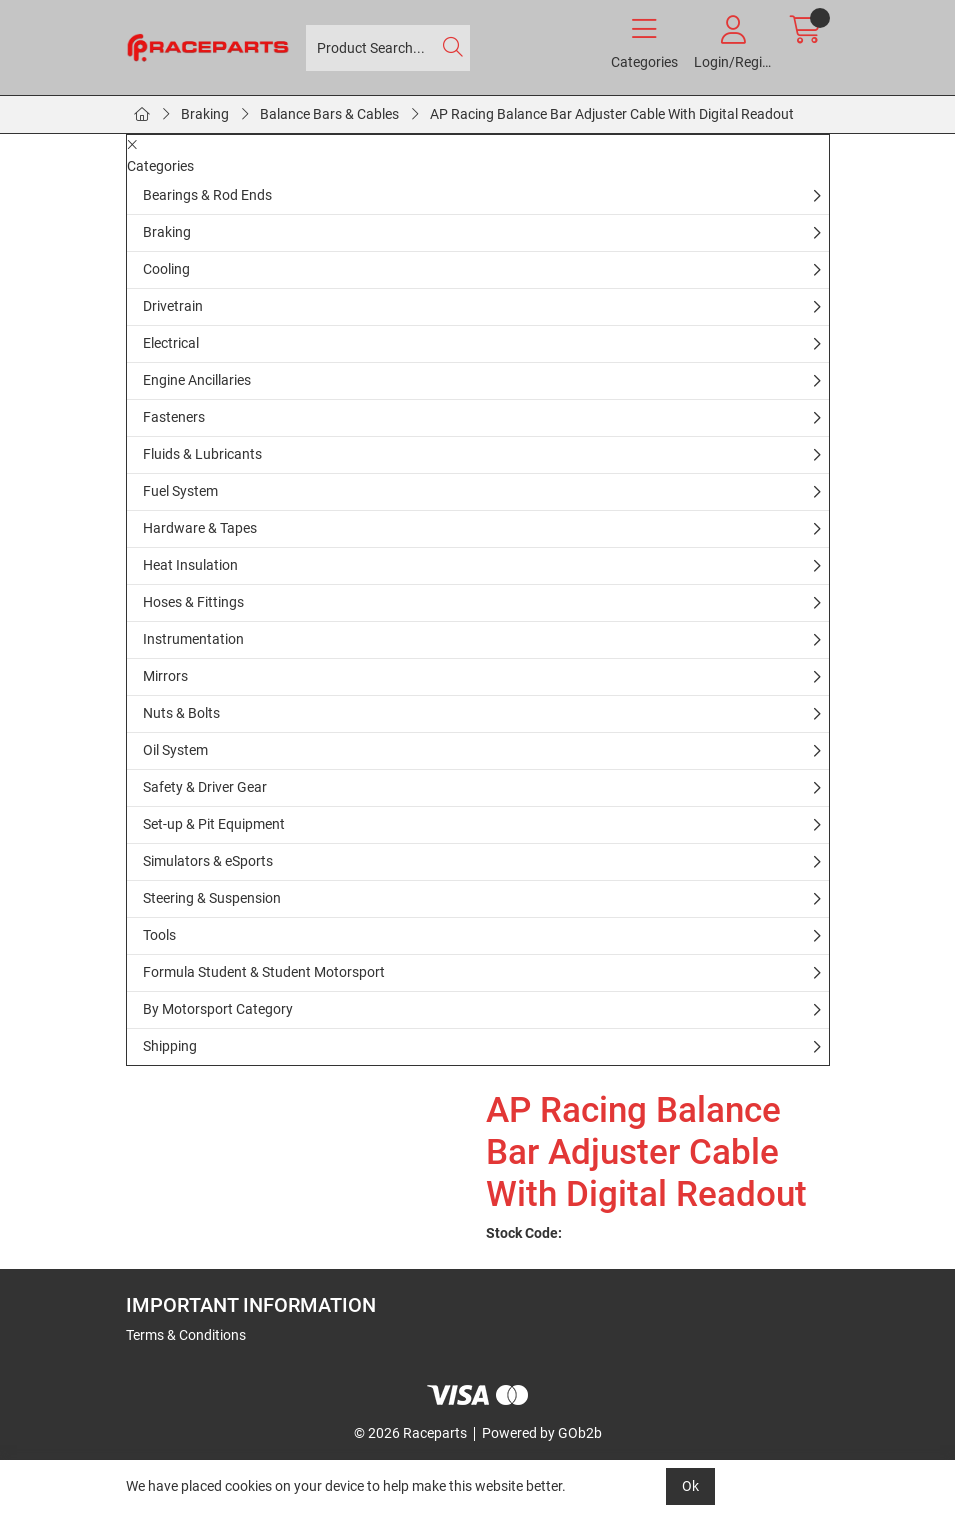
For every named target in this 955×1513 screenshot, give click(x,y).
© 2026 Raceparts (410, 1433)
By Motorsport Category (218, 1009)
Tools (159, 935)
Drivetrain (173, 306)
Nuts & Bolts (181, 713)
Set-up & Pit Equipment (214, 824)
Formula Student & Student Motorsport (264, 972)
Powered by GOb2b (542, 1433)
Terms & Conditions (186, 1335)
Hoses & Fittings (193, 602)
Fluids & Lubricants (202, 454)
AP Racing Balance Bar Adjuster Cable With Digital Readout (612, 114)
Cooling (166, 269)
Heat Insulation (190, 565)
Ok (690, 1486)
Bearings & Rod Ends (207, 195)
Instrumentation (193, 639)
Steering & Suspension (212, 898)
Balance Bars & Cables (329, 114)
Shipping (170, 1046)
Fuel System (180, 491)
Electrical (171, 343)
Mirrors (165, 676)
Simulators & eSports (208, 861)
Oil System (175, 750)
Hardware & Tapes (200, 528)
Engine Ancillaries (197, 380)
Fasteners (174, 417)
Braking (205, 114)
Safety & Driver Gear (205, 787)
